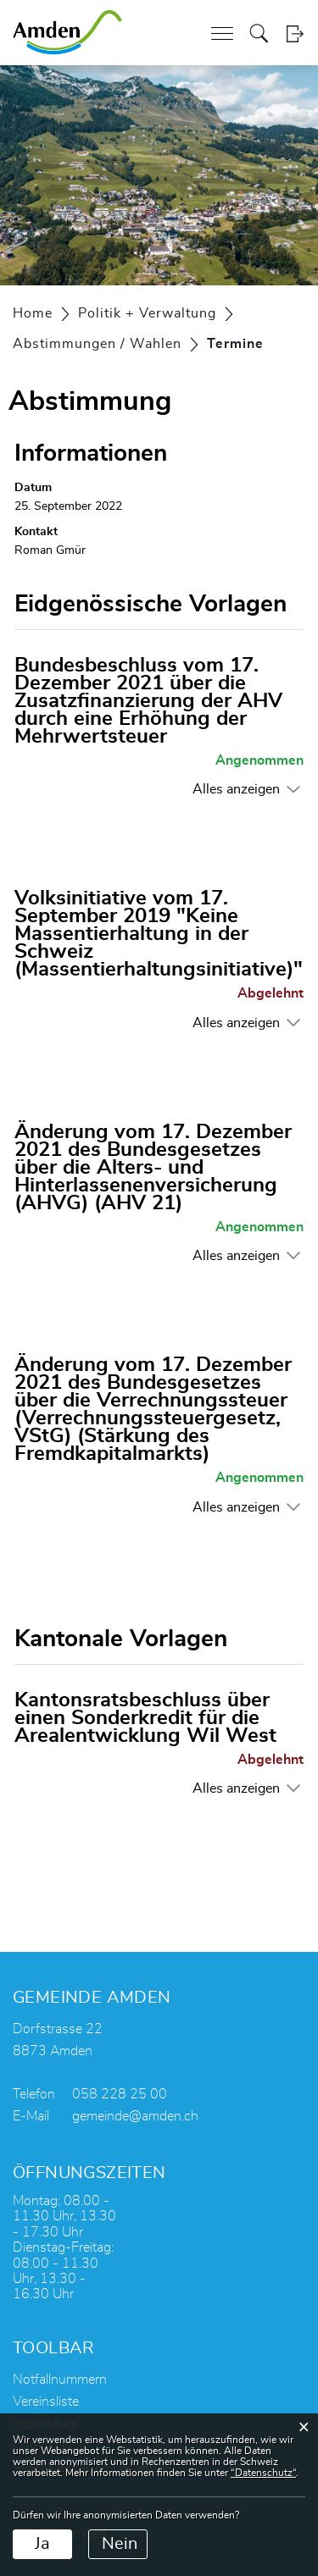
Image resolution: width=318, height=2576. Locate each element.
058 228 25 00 (119, 2094)
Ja (42, 2543)
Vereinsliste (46, 2401)
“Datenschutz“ (263, 2473)
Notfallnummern (60, 2379)
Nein (119, 2543)
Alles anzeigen (236, 789)
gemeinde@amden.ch (135, 2116)
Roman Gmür (50, 550)
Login (294, 33)
